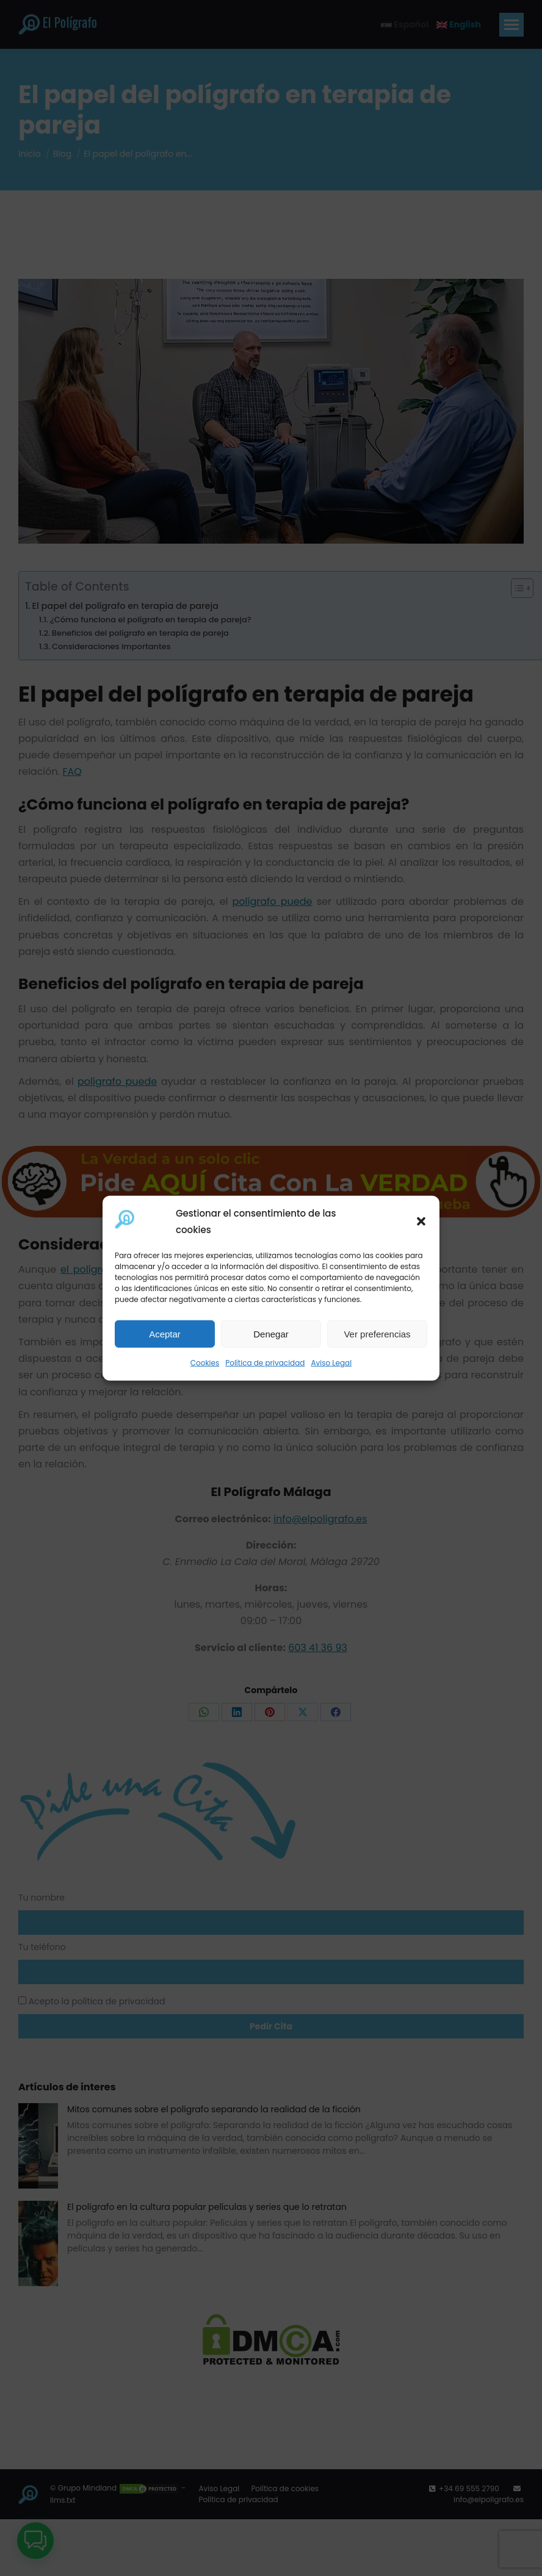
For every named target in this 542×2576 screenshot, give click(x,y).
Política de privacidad (265, 1363)
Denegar (271, 1334)
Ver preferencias (377, 1334)
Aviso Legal (331, 1363)
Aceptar (165, 1334)
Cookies (204, 1363)
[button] (421, 1221)
